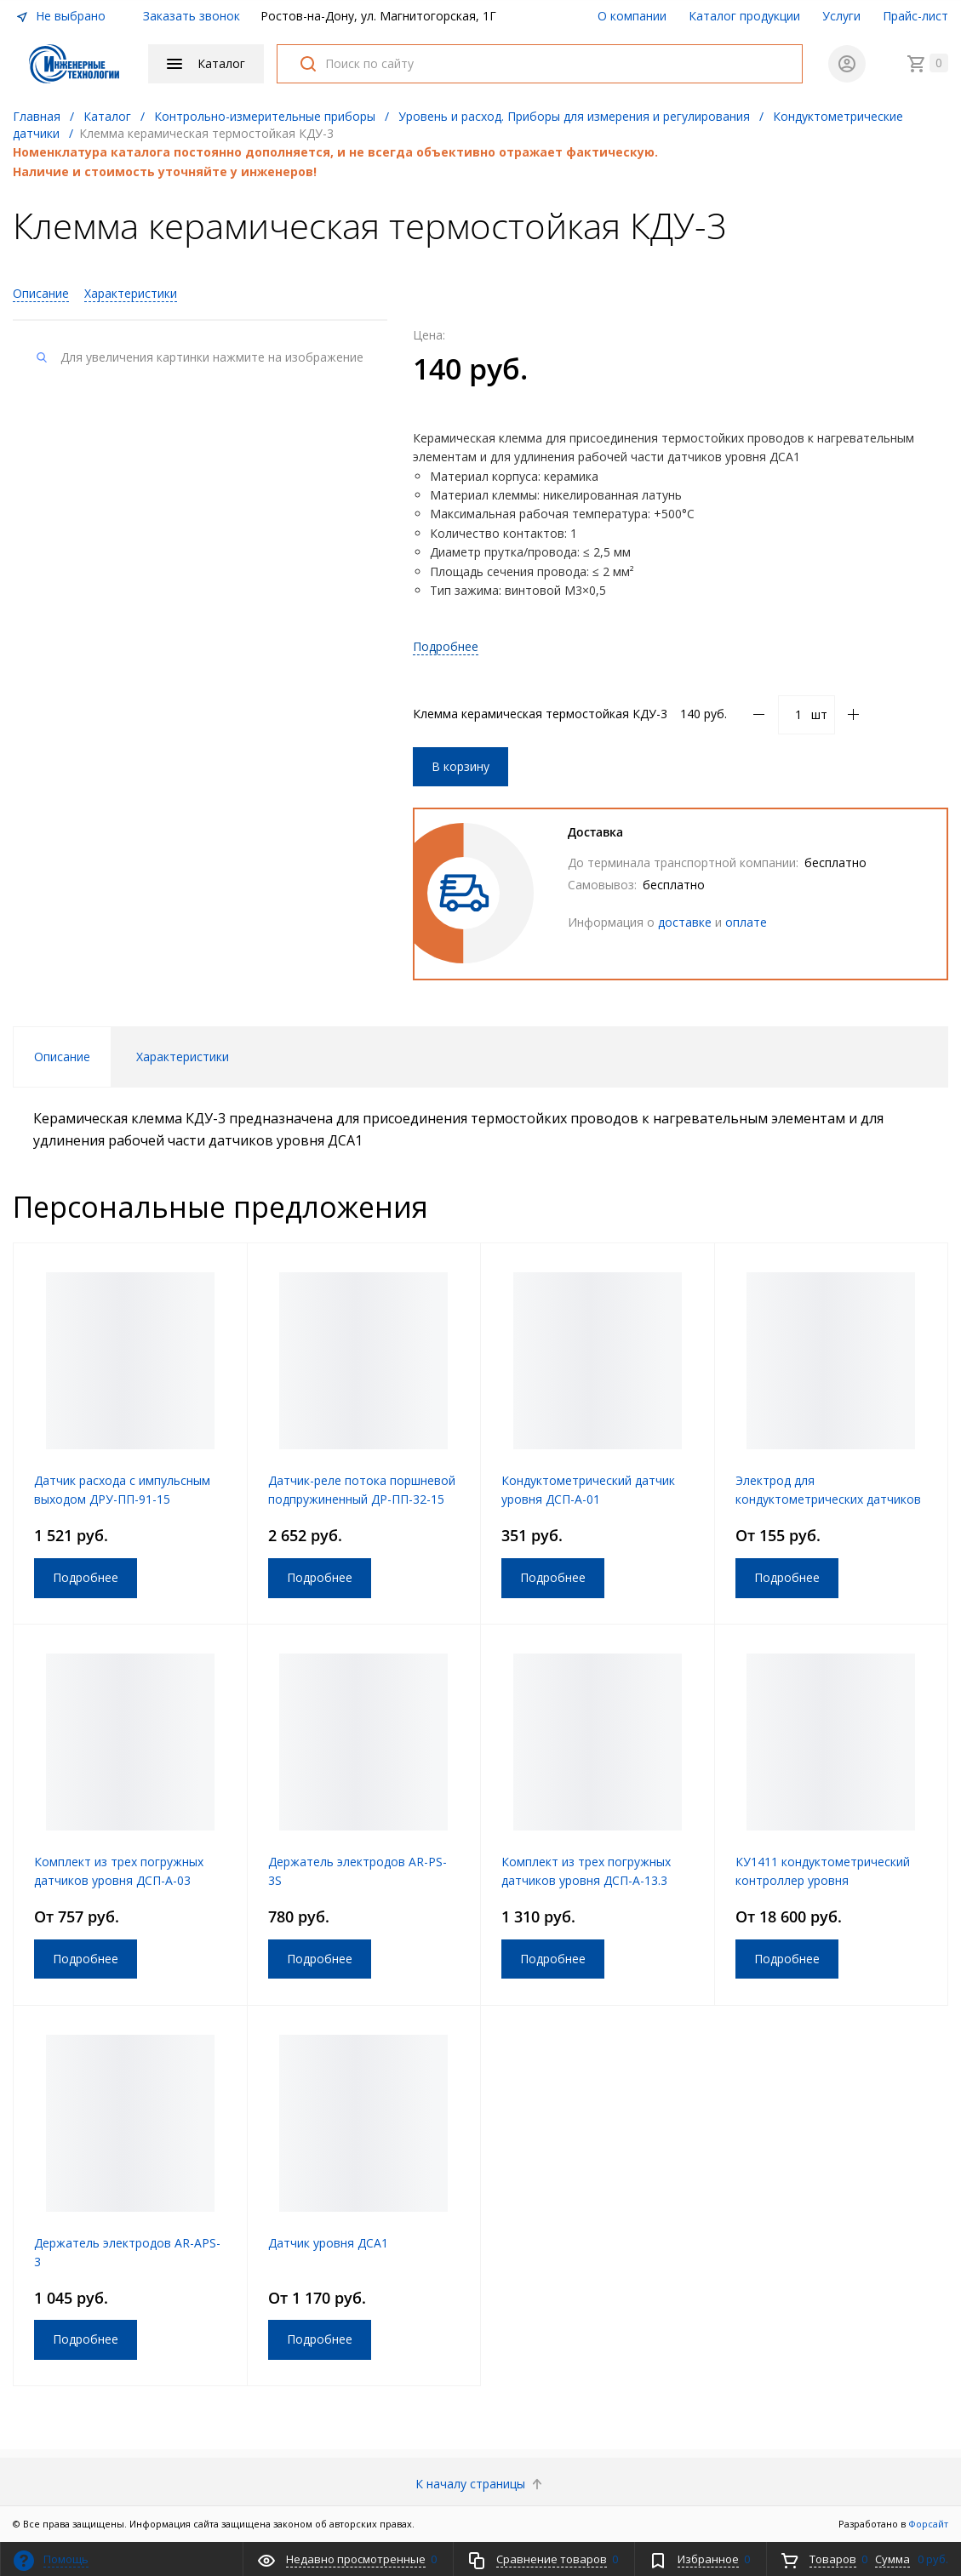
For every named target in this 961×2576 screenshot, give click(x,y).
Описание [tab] (62, 1056)
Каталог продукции (744, 16)
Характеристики (130, 293)
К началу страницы (480, 2484)
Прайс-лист (915, 16)
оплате (746, 922)
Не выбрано (60, 16)
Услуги (841, 16)
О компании (632, 16)
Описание (41, 293)
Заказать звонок (191, 16)
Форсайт (928, 2523)
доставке (685, 922)
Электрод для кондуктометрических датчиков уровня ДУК (828, 1499)
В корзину (460, 766)
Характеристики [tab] (182, 1056)
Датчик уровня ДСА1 (328, 2243)
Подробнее (445, 646)
